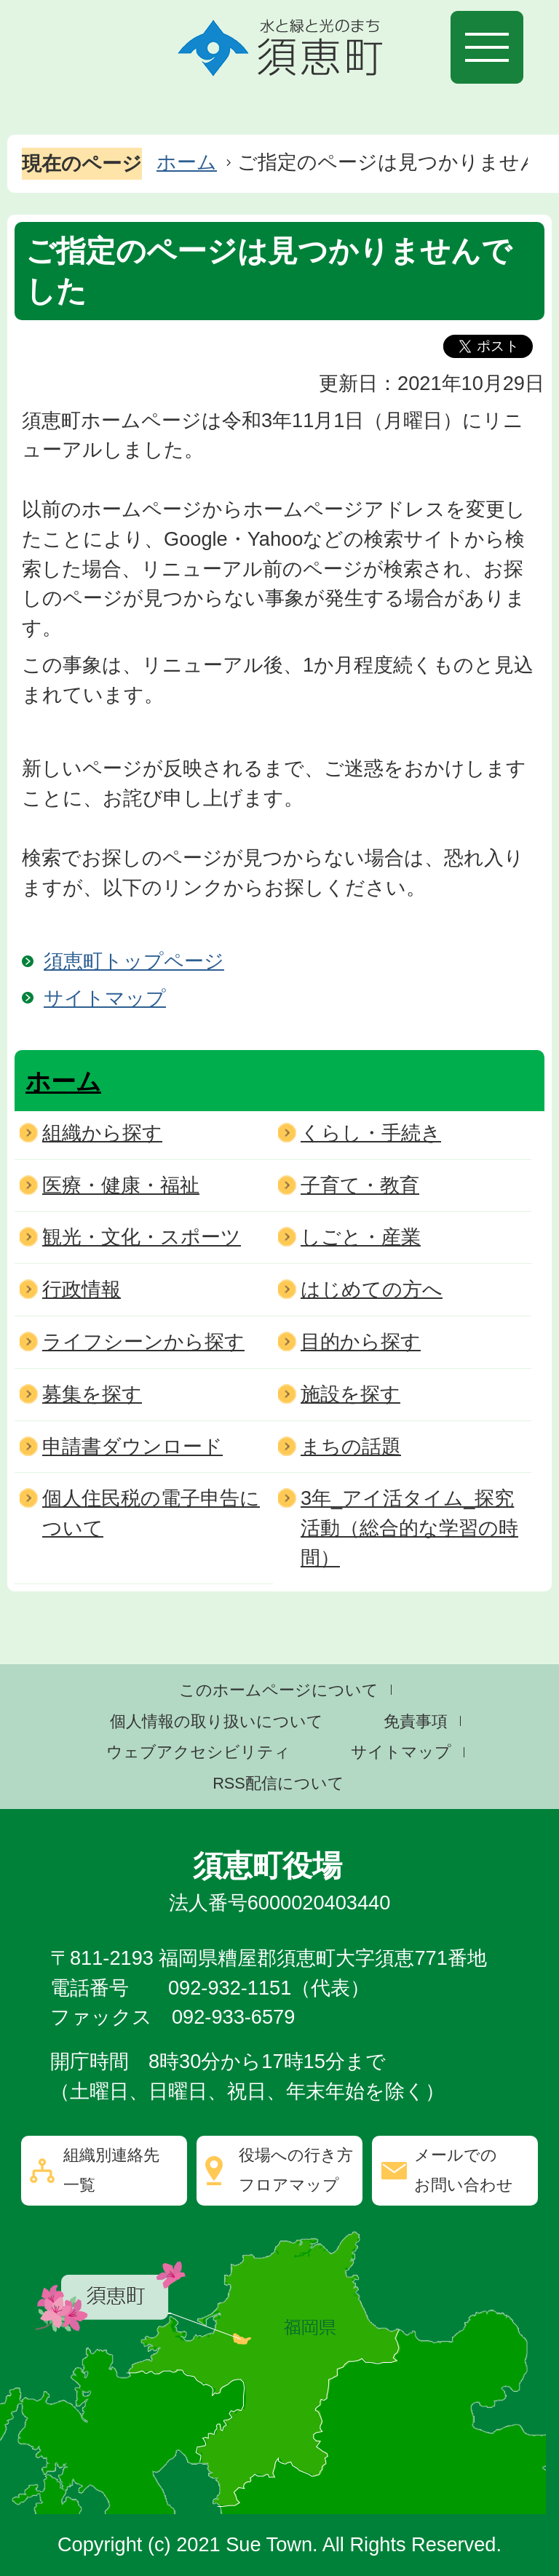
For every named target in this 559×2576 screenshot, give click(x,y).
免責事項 (416, 1721)
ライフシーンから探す (143, 1341)
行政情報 (81, 1289)
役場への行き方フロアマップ (296, 2170)
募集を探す (92, 1394)
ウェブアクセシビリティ (198, 1752)
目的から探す (361, 1341)
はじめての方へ (372, 1289)
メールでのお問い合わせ (463, 2170)
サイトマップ (105, 998)
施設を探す (350, 1394)
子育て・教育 (360, 1185)
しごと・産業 (361, 1236)
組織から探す (102, 1132)
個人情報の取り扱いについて (216, 1721)
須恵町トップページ (134, 961)
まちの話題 (351, 1446)
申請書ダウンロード (132, 1446)
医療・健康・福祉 (120, 1185)
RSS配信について (278, 1783)
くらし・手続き (371, 1132)
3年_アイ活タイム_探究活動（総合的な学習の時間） (409, 1528)
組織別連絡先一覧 (111, 2170)
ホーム (186, 162)
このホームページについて (278, 1690)
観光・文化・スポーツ (141, 1236)
